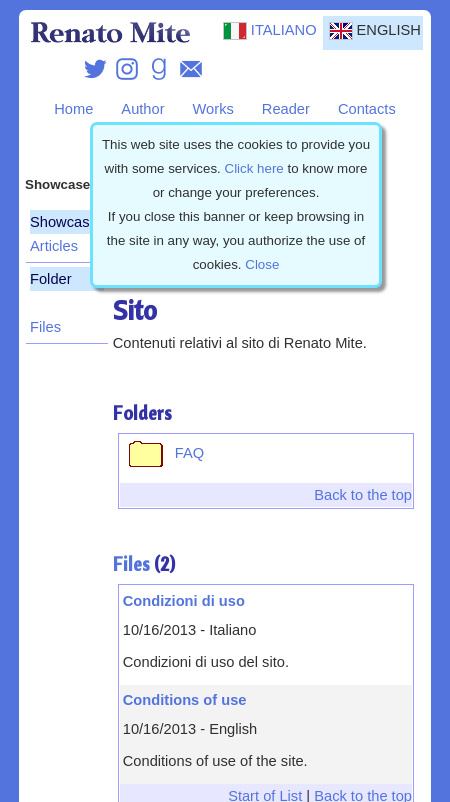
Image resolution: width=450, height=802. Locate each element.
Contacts (367, 109)
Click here (254, 168)
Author (142, 109)
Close (262, 264)
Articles (54, 246)
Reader (286, 109)
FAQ (163, 453)
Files (45, 327)
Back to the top (363, 495)
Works (213, 109)
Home (73, 109)
